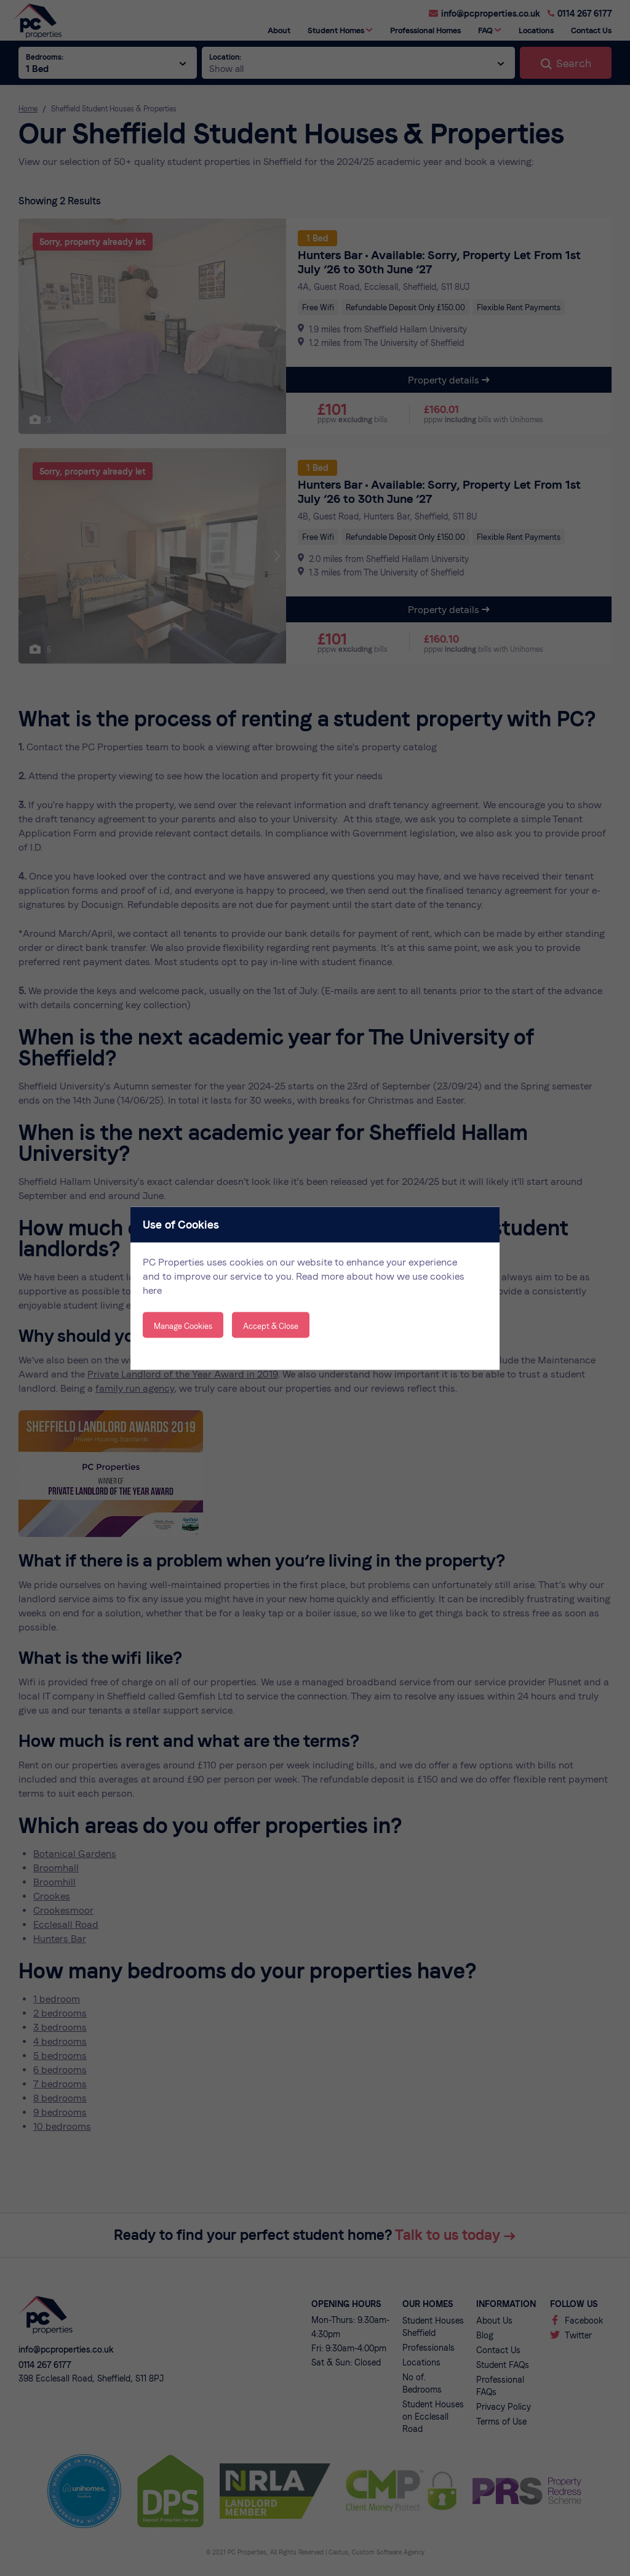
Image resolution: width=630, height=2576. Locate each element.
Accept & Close (270, 1325)
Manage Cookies (183, 1325)
